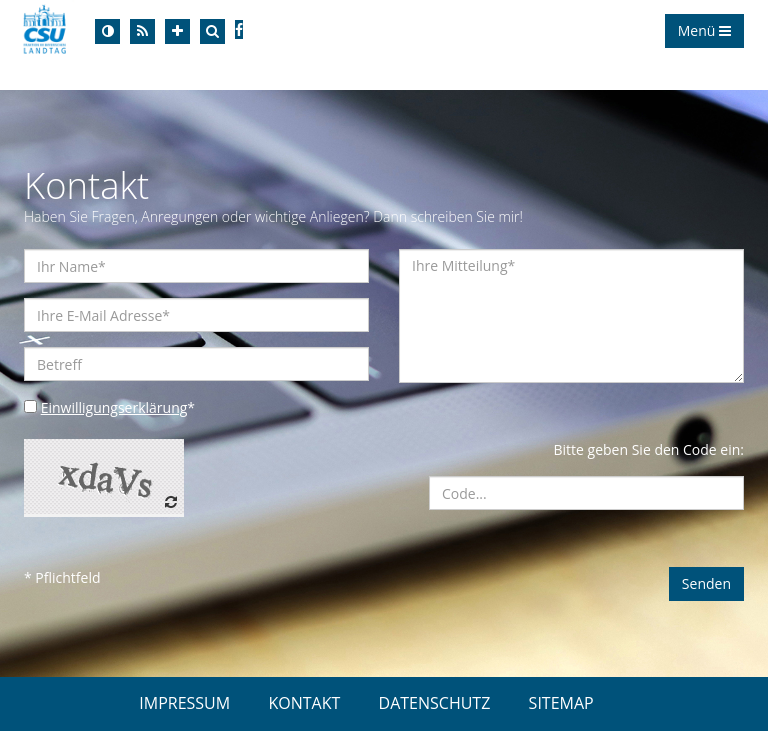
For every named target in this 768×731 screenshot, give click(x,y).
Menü (704, 30)
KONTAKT (304, 703)
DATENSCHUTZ (435, 703)
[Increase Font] (177, 31)
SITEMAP (561, 703)
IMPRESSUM (184, 703)
